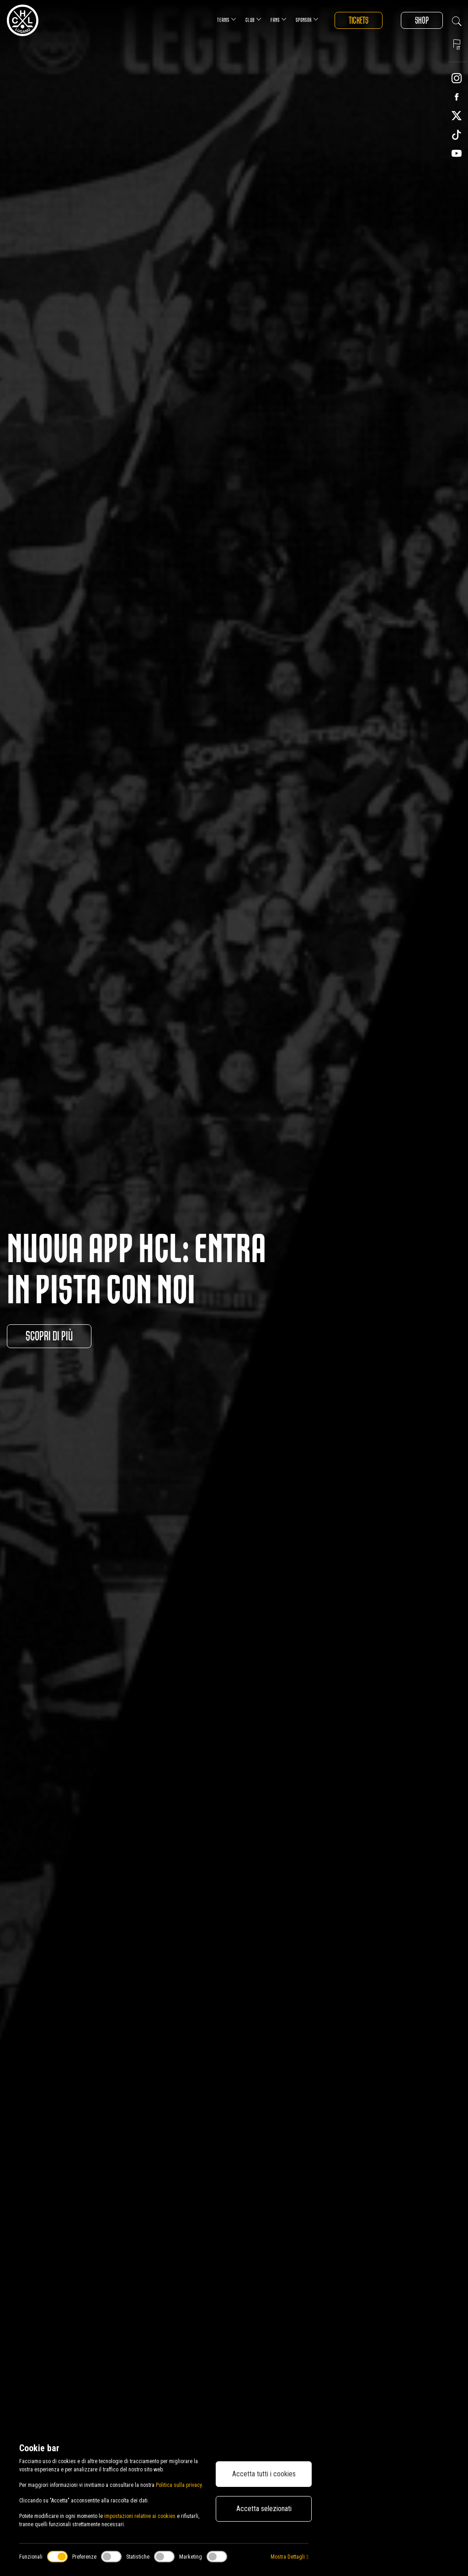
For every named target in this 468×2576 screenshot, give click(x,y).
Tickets (358, 20)
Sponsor (307, 19)
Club (253, 19)
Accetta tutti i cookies (264, 2474)
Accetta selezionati (264, 2508)
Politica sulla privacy (179, 2485)
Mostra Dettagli (289, 2557)
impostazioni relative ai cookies (140, 2516)
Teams (226, 19)
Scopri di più (49, 1336)
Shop (422, 20)
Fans (279, 19)
